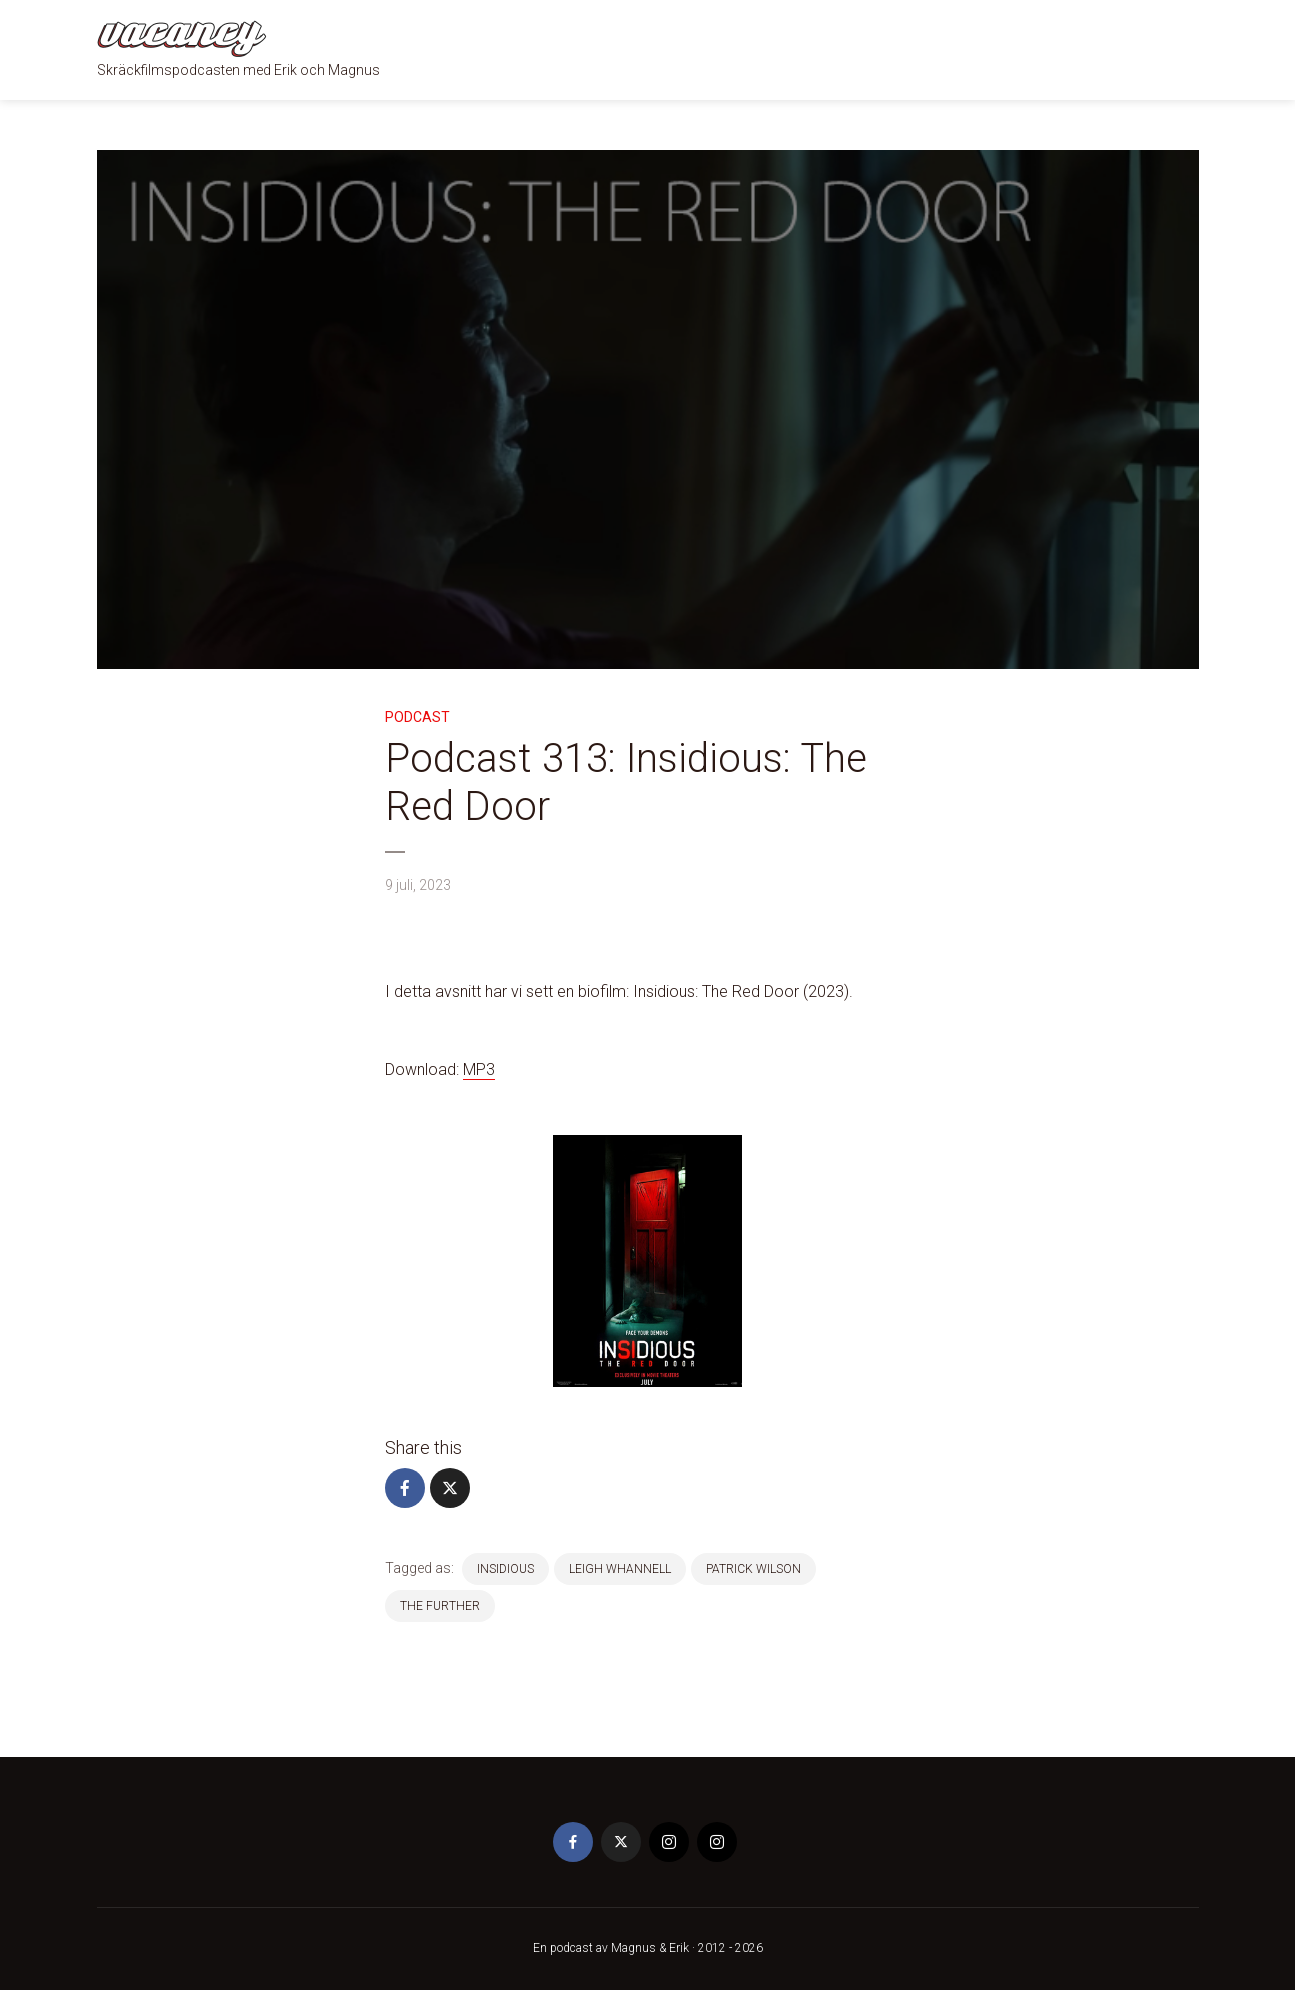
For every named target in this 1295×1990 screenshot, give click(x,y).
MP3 (479, 1069)
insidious (505, 1569)
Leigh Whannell (620, 1569)
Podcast (417, 717)
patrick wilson (753, 1569)
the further (440, 1606)
